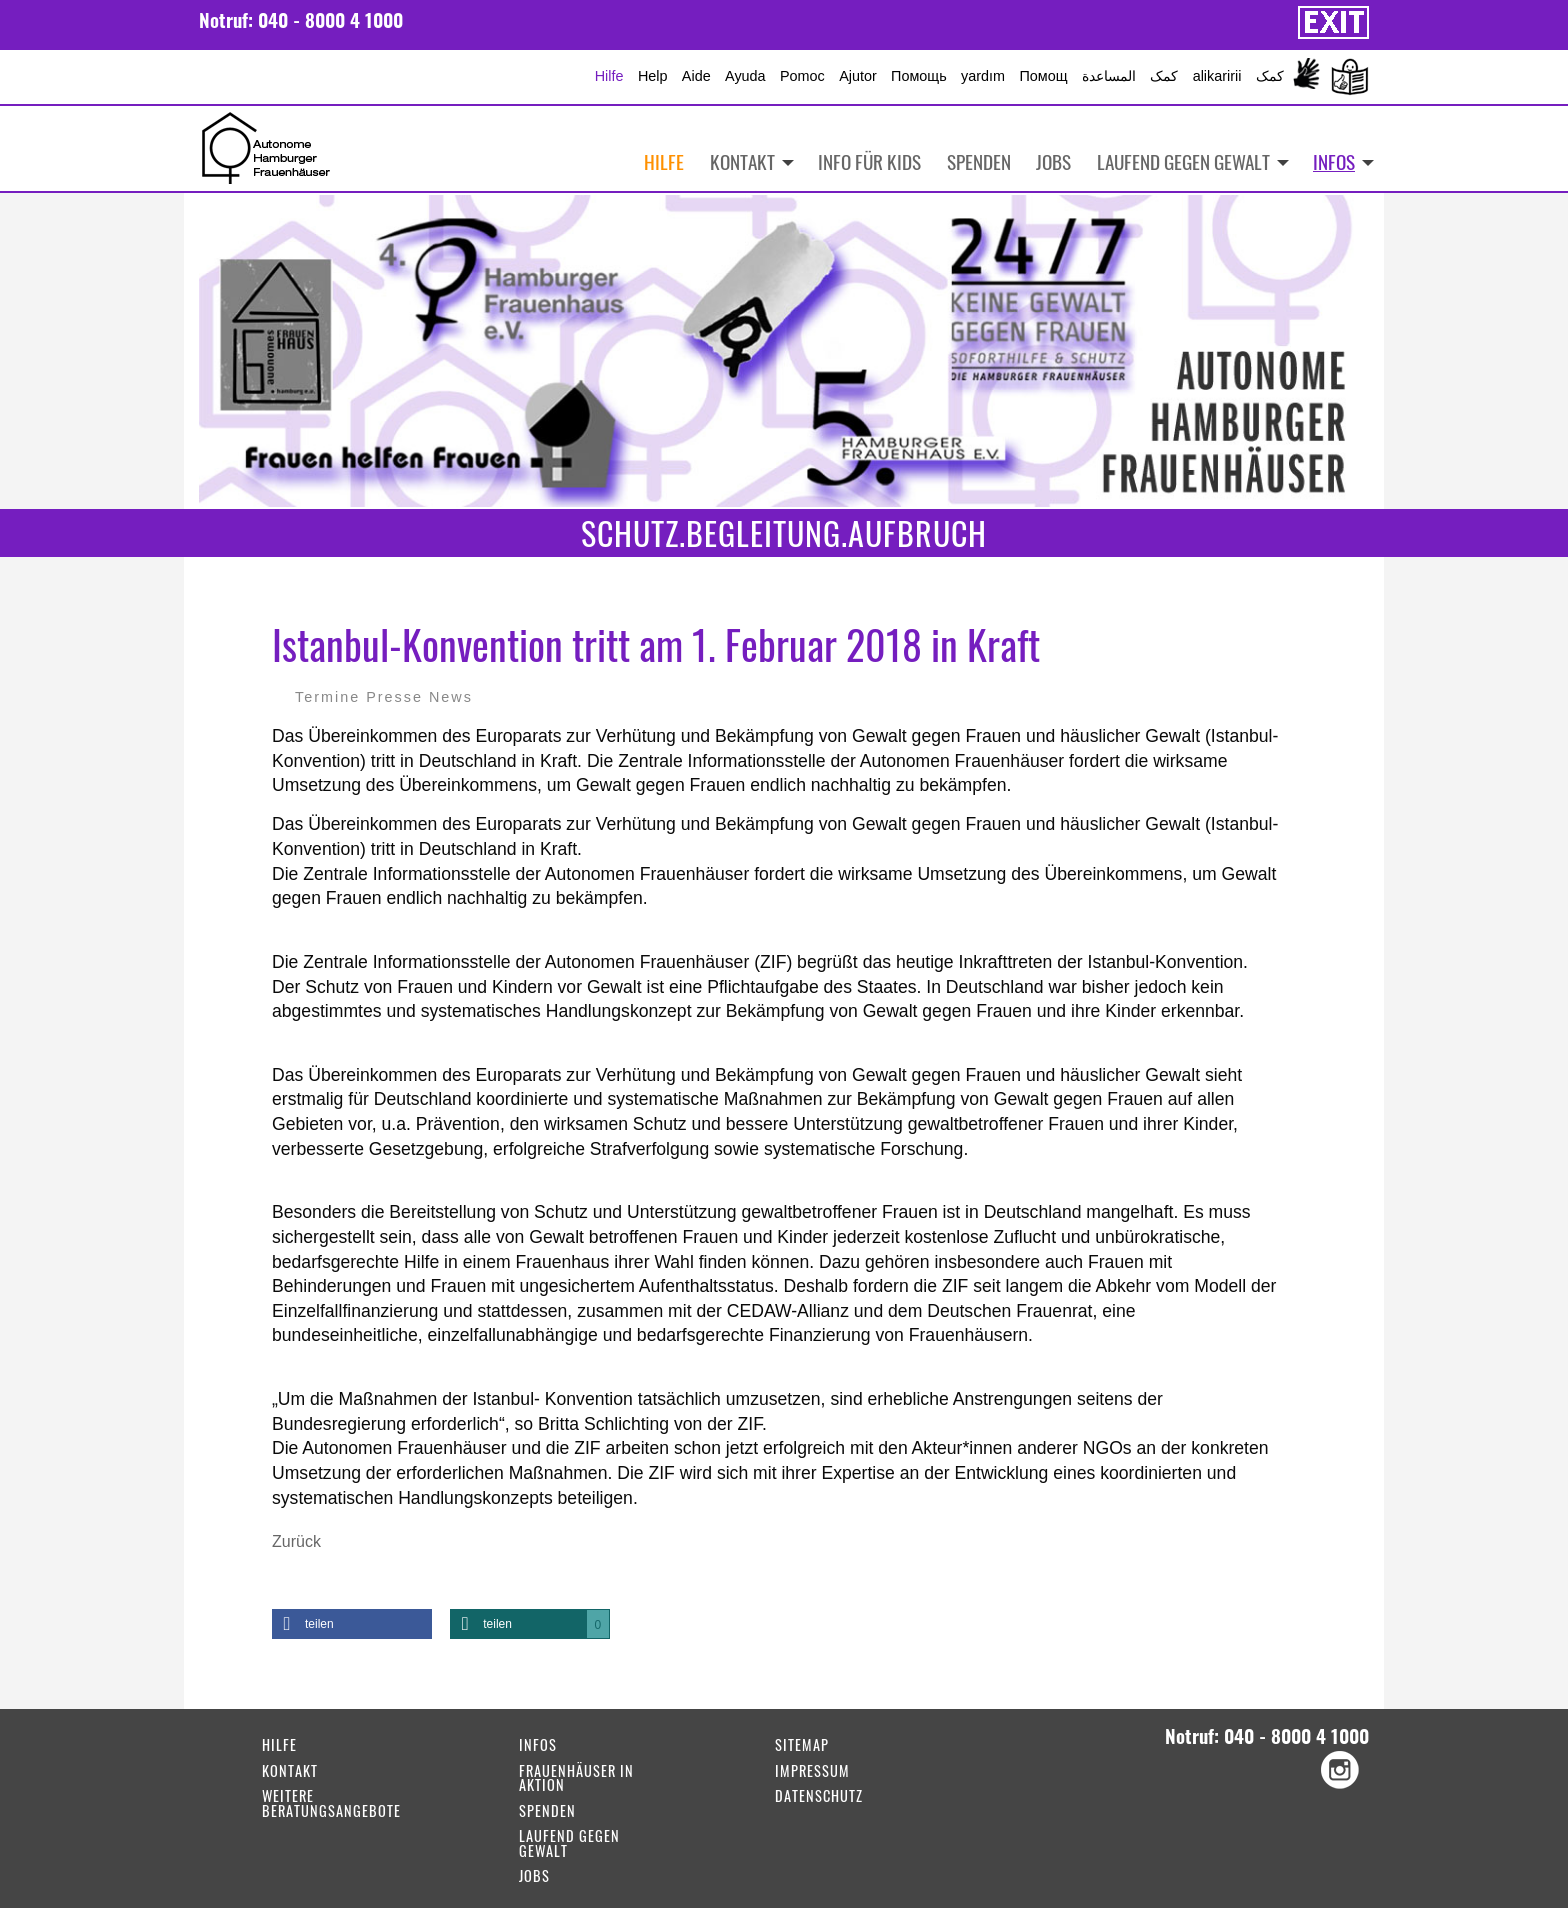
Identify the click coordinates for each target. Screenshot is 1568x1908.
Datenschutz (819, 1797)
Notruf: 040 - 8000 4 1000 (301, 19)
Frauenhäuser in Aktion (576, 1779)
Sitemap (802, 1746)
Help (653, 76)
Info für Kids (869, 161)
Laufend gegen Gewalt (1183, 161)
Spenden (979, 161)
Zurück (296, 1541)
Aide (696, 76)
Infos (1334, 161)
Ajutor (858, 76)
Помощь (919, 76)
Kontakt (742, 161)
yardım (983, 76)
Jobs (1053, 161)
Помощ (1043, 76)
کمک (1164, 76)
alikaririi (1217, 76)
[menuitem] (1336, 162)
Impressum (812, 1772)
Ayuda (745, 76)
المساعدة (1109, 76)
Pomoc (802, 76)
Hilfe (609, 76)
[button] (352, 1624)
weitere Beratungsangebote (331, 1804)
